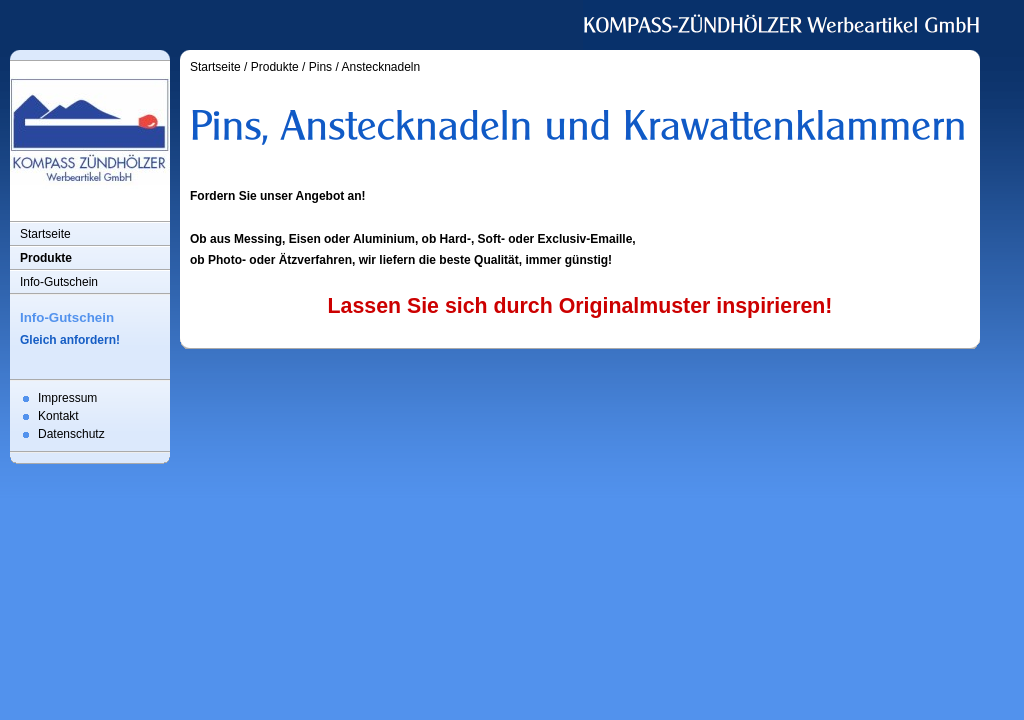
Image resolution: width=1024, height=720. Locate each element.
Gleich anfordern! (70, 340)
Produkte (46, 258)
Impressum (67, 398)
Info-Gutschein (59, 282)
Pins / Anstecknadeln (364, 67)
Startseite (45, 234)
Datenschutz (71, 434)
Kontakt (58, 416)
